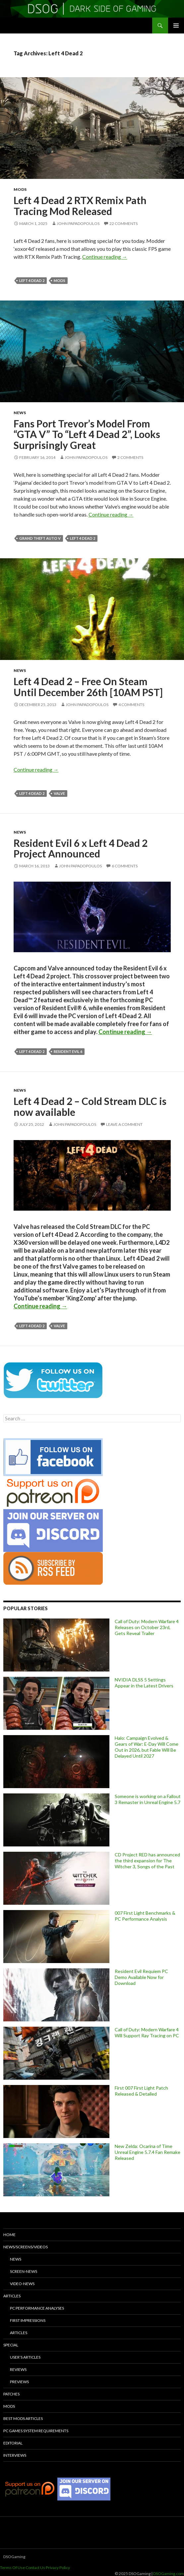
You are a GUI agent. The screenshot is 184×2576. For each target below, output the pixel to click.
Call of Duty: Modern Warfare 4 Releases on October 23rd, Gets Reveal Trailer (147, 1627)
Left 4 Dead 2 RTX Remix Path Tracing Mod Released (80, 205)
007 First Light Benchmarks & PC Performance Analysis (145, 1916)
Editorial (13, 2442)
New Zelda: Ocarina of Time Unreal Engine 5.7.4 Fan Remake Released (147, 2152)
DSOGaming (14, 2556)
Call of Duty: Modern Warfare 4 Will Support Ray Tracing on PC (147, 2032)
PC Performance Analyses (37, 2308)
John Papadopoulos (78, 223)
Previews (19, 2381)
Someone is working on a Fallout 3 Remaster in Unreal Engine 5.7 (148, 1799)
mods (59, 280)
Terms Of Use (12, 2567)
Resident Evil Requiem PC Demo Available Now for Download (141, 1977)
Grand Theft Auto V (40, 538)
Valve (59, 793)
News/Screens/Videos (25, 2246)
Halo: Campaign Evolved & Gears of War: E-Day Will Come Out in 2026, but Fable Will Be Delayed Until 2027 (146, 1747)
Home (9, 2234)
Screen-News (23, 2271)
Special (10, 2344)
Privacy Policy (58, 2567)
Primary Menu (176, 25)
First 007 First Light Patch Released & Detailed (141, 2091)
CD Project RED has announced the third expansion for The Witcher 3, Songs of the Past (147, 1860)
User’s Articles (25, 2357)
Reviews (18, 2369)
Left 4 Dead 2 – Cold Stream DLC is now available (90, 1106)
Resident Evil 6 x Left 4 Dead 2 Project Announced (81, 848)
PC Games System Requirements (35, 2430)
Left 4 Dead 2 (31, 280)
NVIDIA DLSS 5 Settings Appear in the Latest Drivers (144, 1682)
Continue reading (104, 256)
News (20, 412)
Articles (12, 2295)
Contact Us (35, 2567)
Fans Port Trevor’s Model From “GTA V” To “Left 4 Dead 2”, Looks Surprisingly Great (87, 434)
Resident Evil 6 (68, 1051)
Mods (20, 189)
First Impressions (27, 2320)
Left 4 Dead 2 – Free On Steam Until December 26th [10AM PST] (88, 686)
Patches (11, 2393)
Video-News (22, 2283)
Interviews (14, 2455)
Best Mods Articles (23, 2418)
